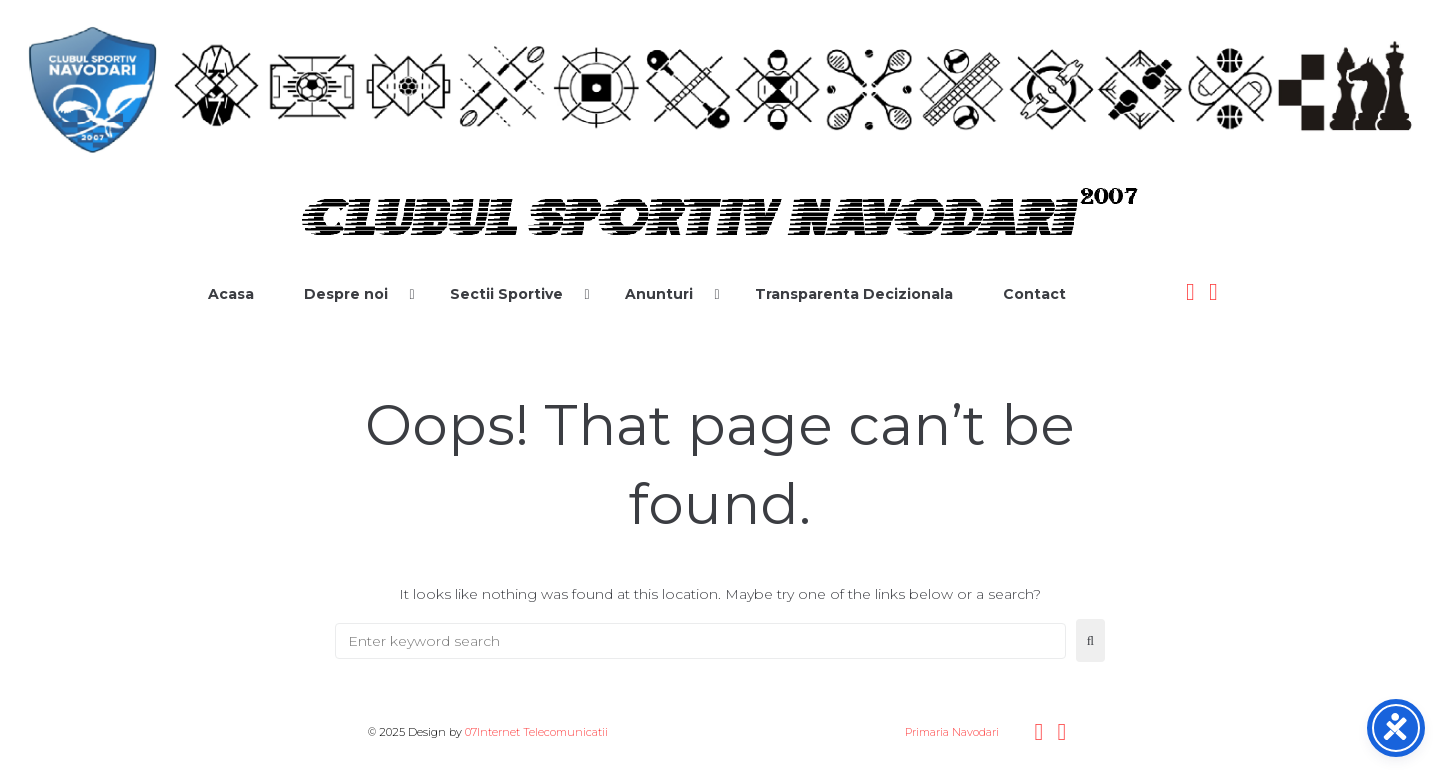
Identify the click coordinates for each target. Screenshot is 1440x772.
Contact (1034, 294)
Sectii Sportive (506, 294)
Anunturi (659, 294)
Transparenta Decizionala (854, 294)
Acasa (231, 294)
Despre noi (346, 294)
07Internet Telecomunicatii (536, 732)
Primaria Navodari (950, 732)
